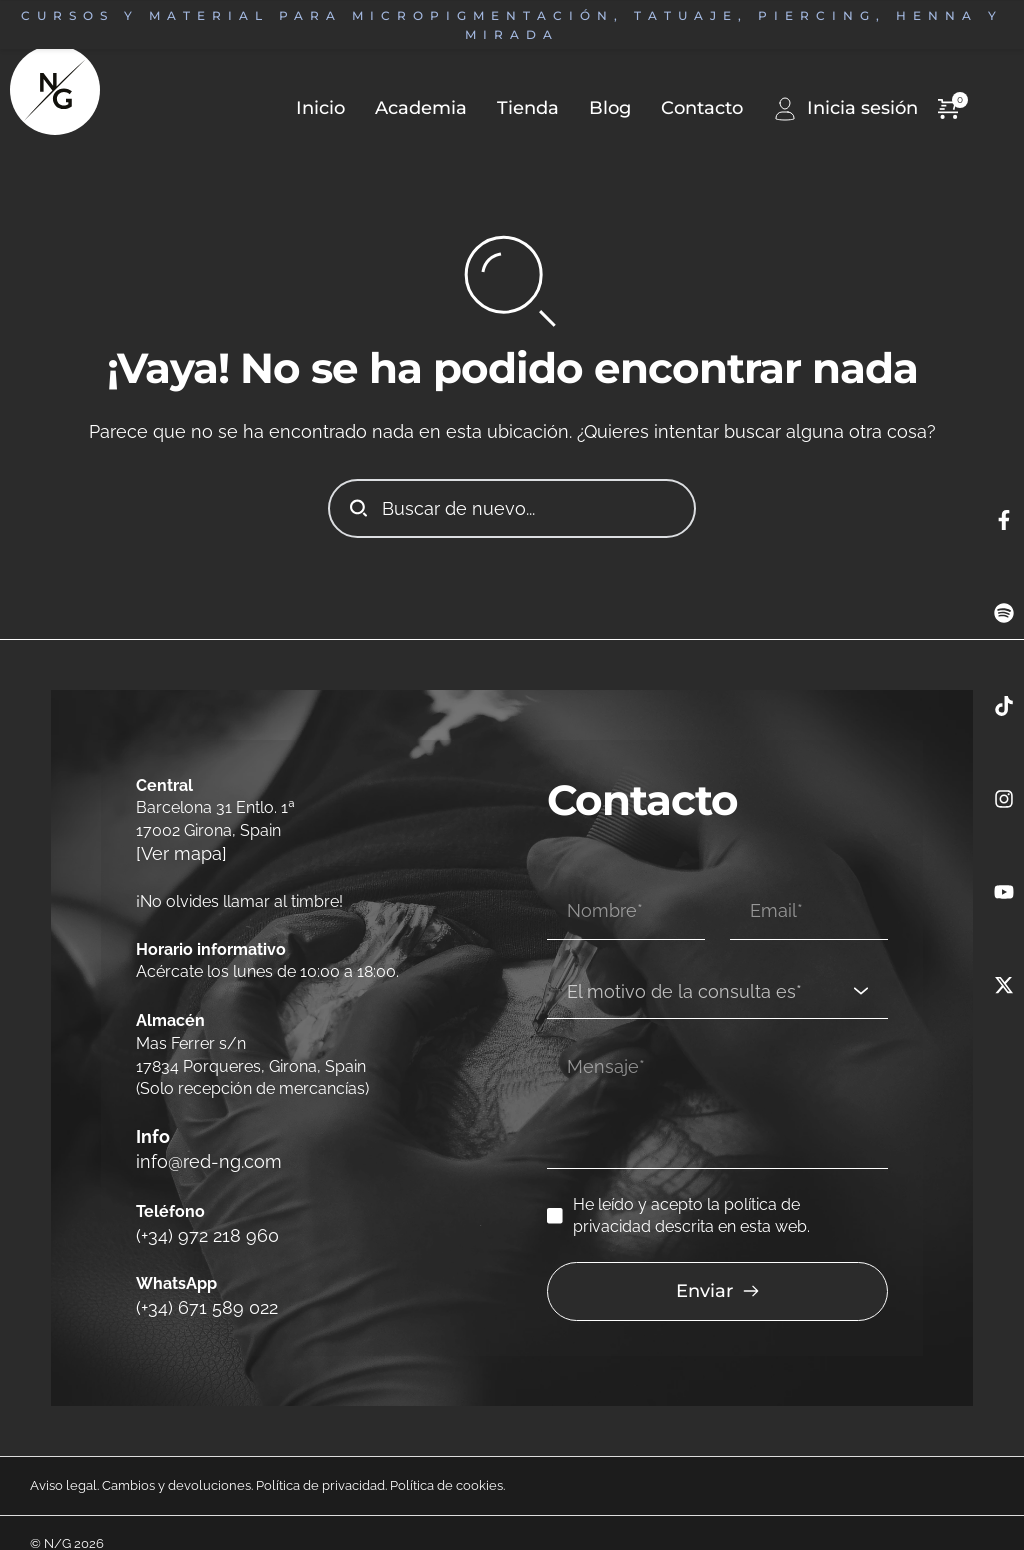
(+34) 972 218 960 (198, 1218)
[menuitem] (406, 108)
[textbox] (710, 965)
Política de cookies (446, 1462)
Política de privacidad (320, 1462)
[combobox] (717, 966)
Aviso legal (63, 1462)
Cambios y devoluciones (176, 1462)
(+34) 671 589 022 (198, 1285)
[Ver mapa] (176, 852)
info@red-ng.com (202, 1151)
